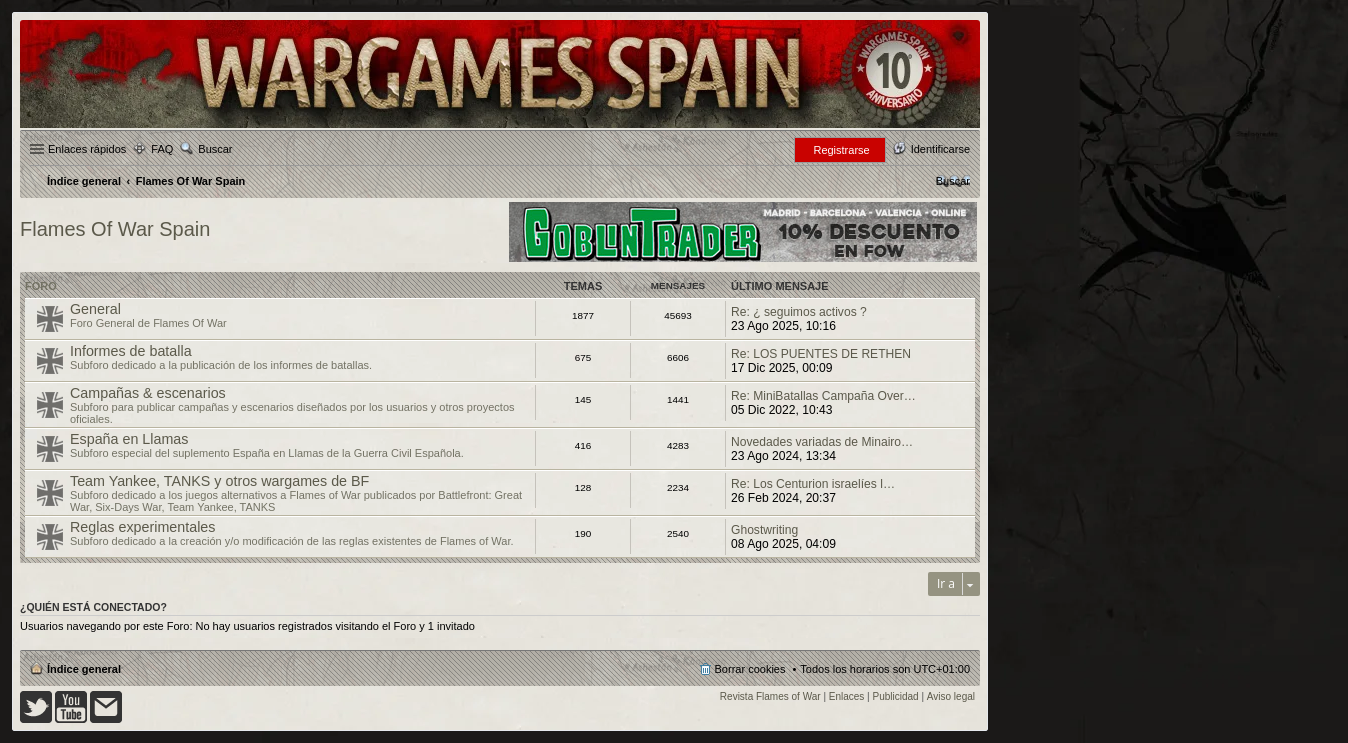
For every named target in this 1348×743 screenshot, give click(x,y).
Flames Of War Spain (115, 229)
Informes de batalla (131, 351)
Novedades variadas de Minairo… (822, 442)
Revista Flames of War (770, 696)
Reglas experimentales (142, 527)
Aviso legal (951, 696)
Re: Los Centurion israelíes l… (813, 484)
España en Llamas (129, 439)
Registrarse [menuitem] (841, 150)
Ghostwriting (764, 530)
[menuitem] (953, 181)
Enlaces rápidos (87, 149)
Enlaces (847, 696)
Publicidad (896, 696)
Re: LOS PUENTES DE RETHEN (821, 354)
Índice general (84, 669)
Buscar (215, 149)
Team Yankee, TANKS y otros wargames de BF (219, 481)
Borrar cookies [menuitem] (750, 669)
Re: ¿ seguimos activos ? (799, 312)
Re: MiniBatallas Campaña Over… (823, 396)
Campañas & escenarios (148, 393)
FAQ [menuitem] (162, 149)
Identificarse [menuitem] (940, 149)
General (95, 309)
